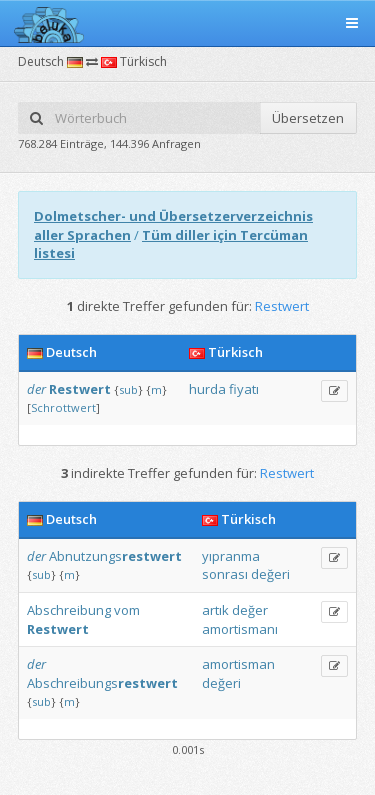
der (36, 389)
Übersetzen (308, 118)
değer (250, 610)
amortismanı (240, 629)
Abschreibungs (102, 683)
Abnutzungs (115, 556)
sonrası (225, 574)
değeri (270, 574)
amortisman (238, 664)
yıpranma (231, 556)
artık (215, 610)
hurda (207, 389)
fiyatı (244, 389)
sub (128, 389)
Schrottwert (63, 407)
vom (127, 610)
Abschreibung (69, 610)
